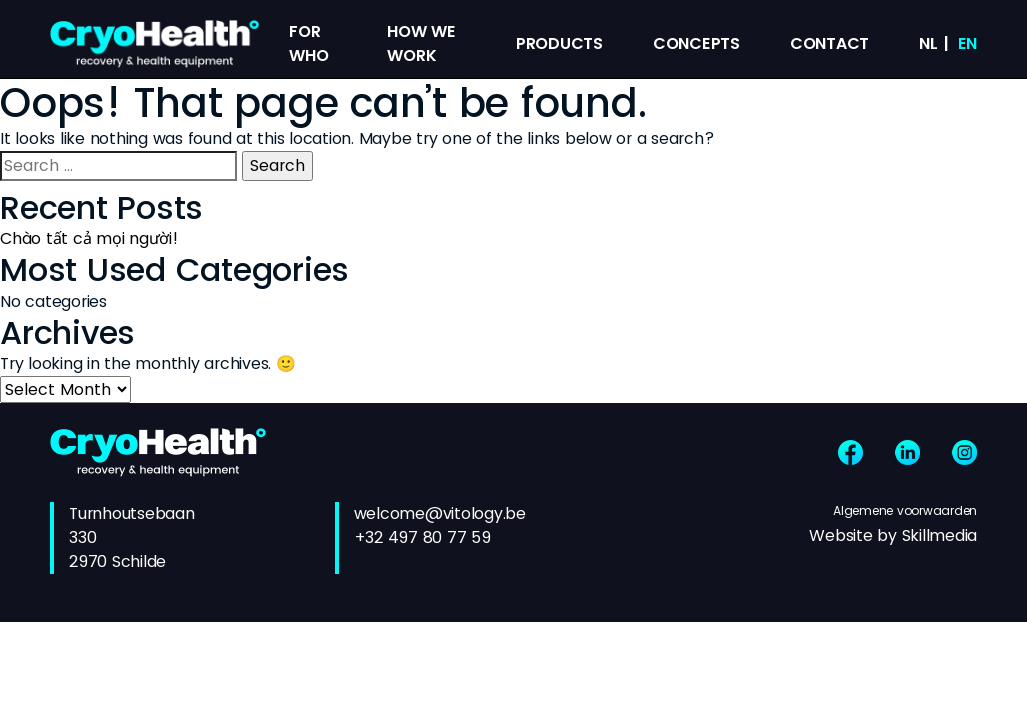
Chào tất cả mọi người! (89, 238)
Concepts (696, 43)
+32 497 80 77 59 (422, 537)
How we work (421, 43)
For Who (308, 43)
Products (559, 43)
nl (928, 43)
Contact (829, 43)
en (968, 43)
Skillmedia (940, 535)
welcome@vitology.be (440, 513)
